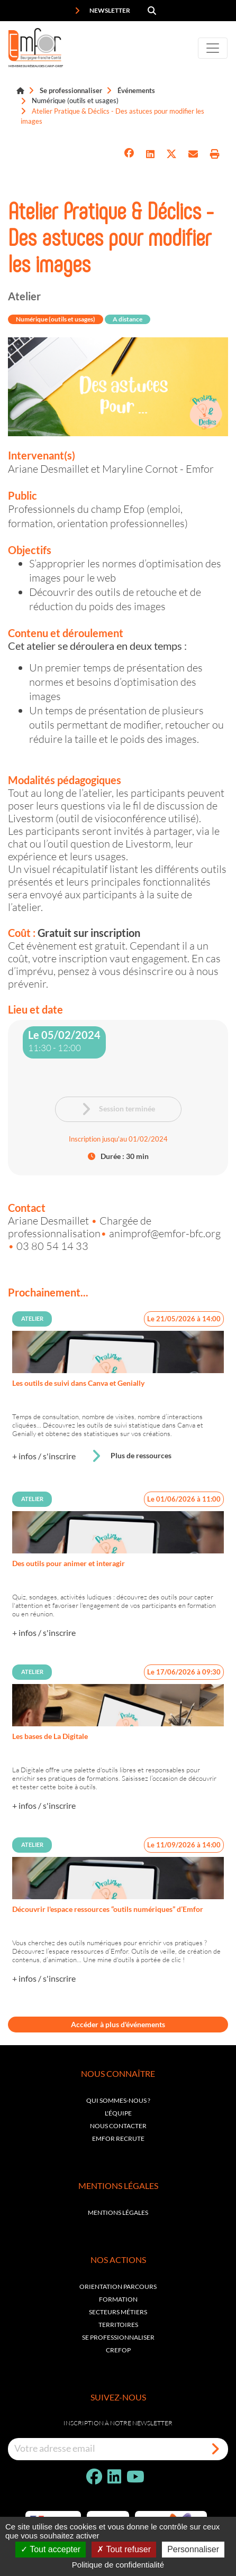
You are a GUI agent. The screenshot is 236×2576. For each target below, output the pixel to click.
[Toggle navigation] (213, 48)
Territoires (118, 2325)
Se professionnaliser (71, 90)
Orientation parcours (118, 2286)
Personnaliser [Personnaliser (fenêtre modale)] (193, 2549)
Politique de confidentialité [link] (118, 2564)
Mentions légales (118, 2212)
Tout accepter (50, 2549)
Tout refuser (124, 2549)
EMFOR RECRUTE (118, 2138)
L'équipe (118, 2113)
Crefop (118, 2350)
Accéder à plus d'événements (118, 2024)
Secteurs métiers (118, 2312)
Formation (118, 2299)
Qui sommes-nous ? (118, 2100)
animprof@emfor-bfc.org (165, 1233)
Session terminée (118, 1109)
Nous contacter (118, 2126)
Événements (136, 90)
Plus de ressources (131, 1456)
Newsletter (102, 10)
